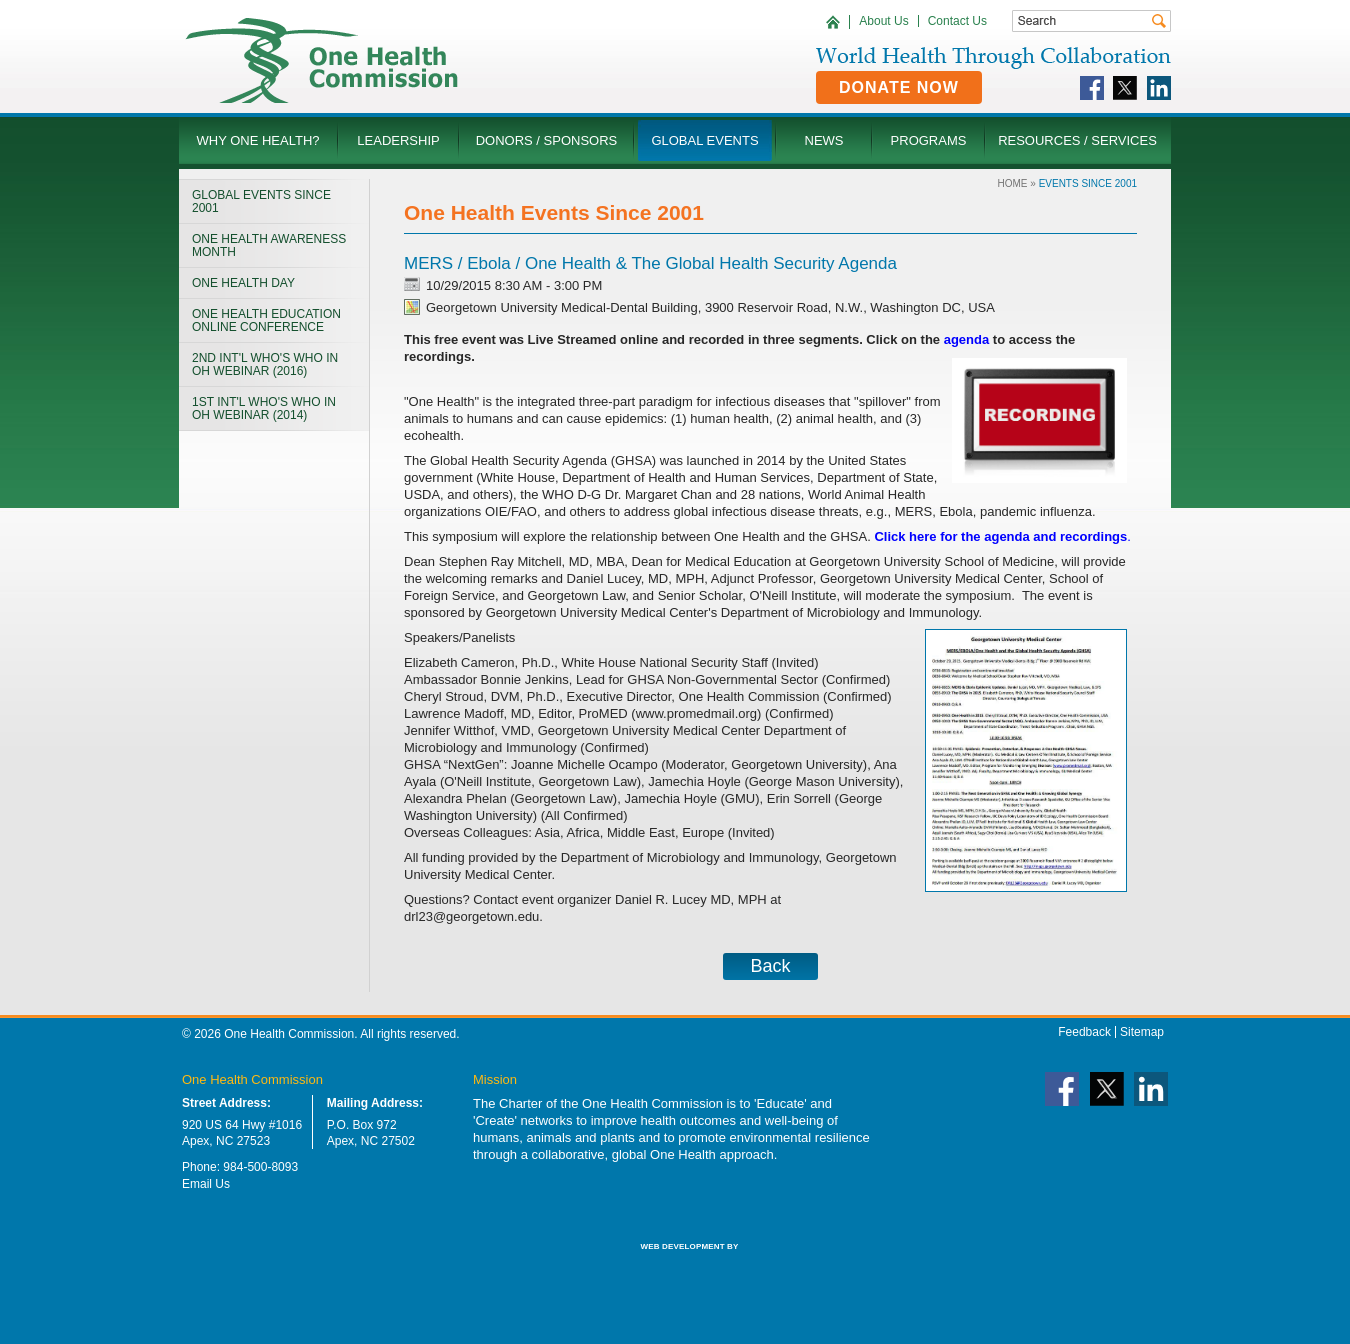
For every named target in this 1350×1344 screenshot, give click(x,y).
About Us (883, 21)
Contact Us (957, 21)
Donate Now (899, 87)
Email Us (206, 1184)
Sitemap (1142, 1032)
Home (1013, 183)
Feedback (1084, 1032)
